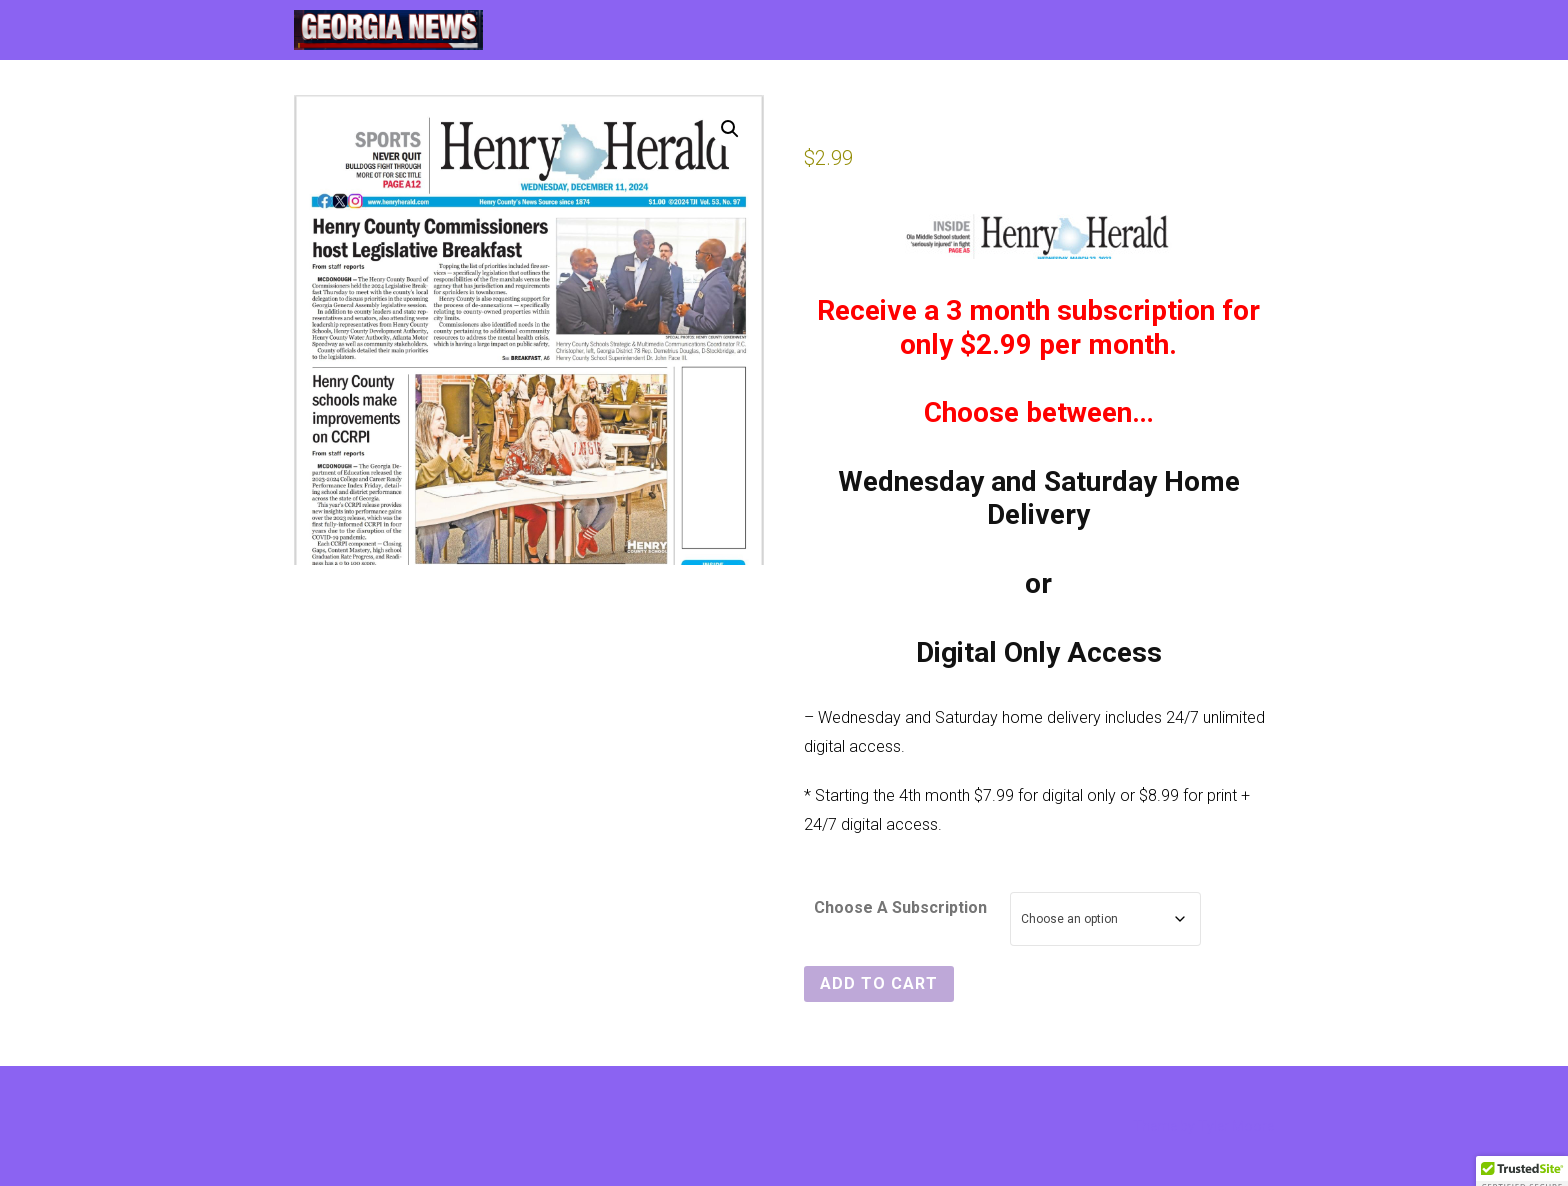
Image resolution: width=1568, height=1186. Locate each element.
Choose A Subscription (900, 907)
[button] (730, 129)
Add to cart (879, 983)
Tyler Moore (1236, 1126)
